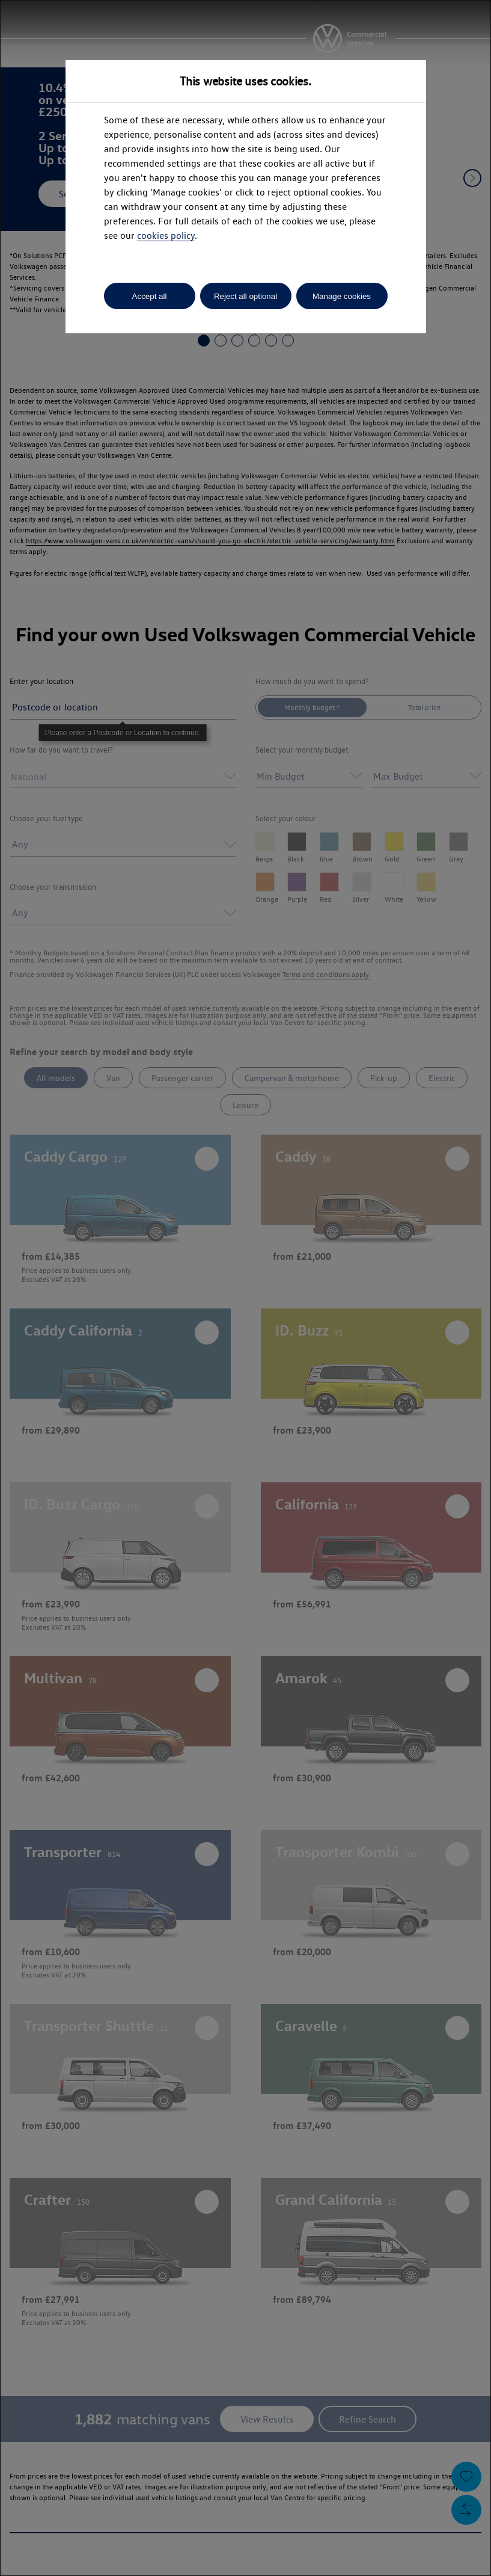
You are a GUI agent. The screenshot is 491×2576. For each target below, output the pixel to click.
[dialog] (245, 1288)
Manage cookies (342, 296)
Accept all (149, 296)
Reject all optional (245, 296)
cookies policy (166, 235)
